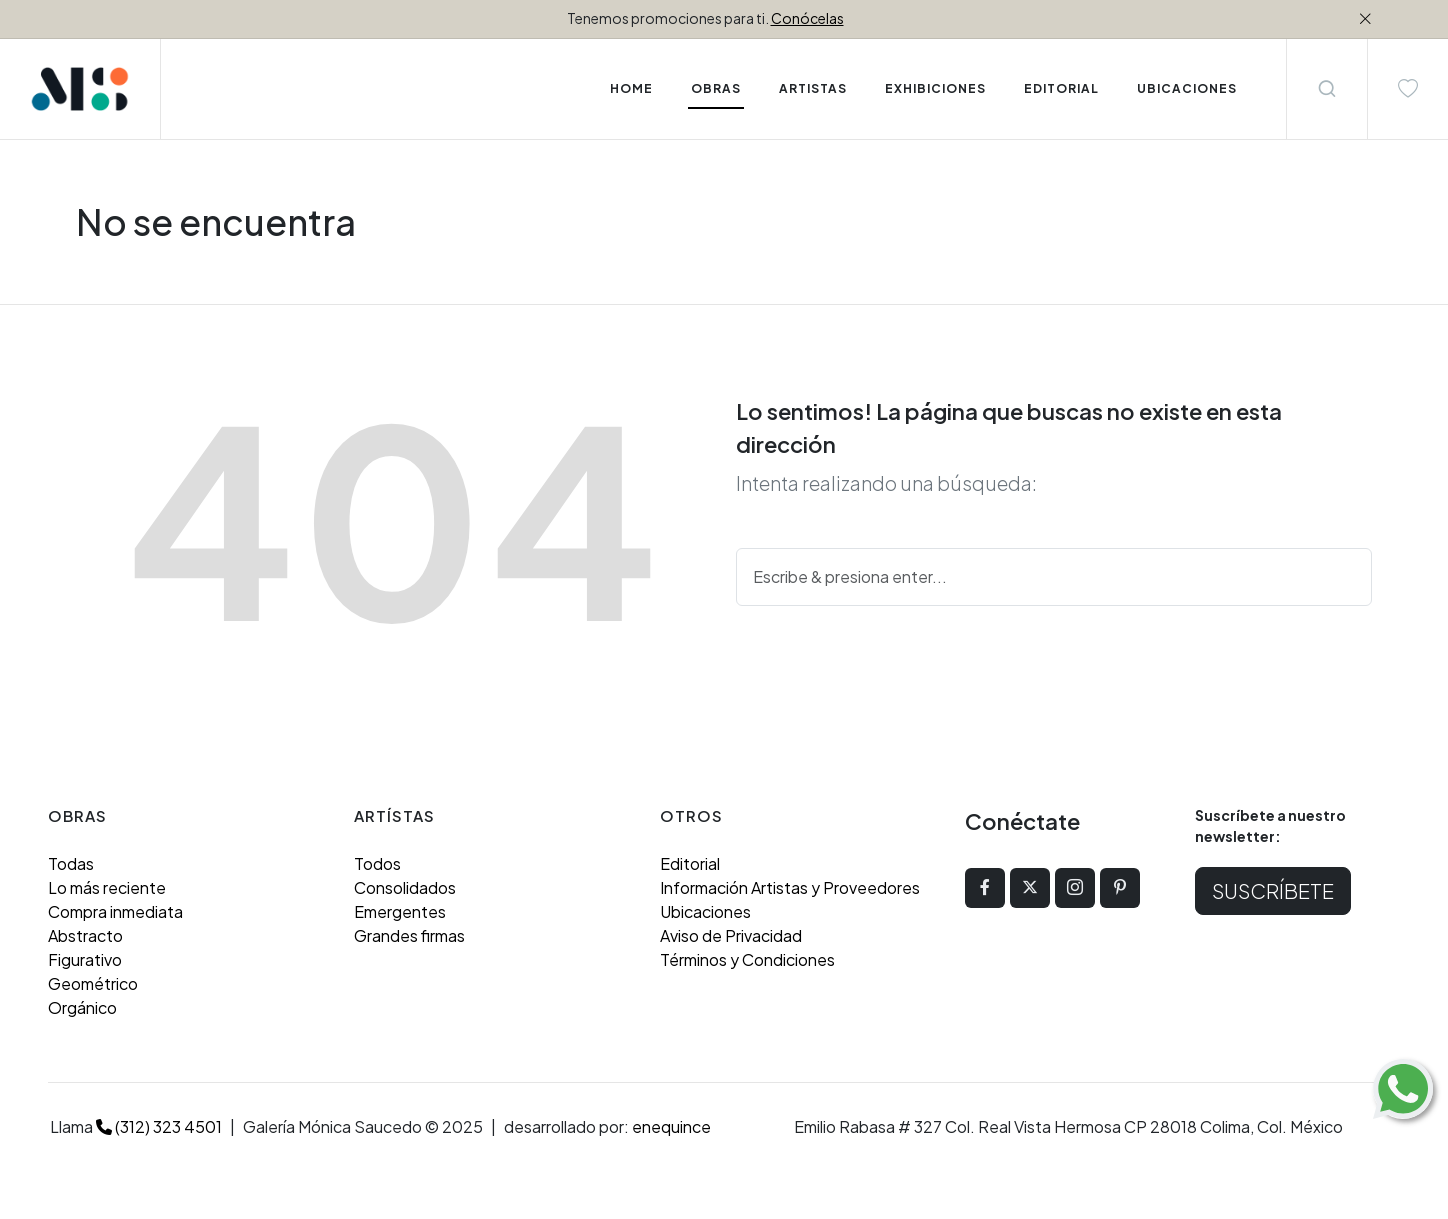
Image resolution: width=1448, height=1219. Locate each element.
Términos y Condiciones (747, 959)
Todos (377, 863)
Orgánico (82, 1007)
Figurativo (85, 959)
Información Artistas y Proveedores (790, 887)
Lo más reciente (107, 887)
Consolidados (405, 887)
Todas (71, 863)
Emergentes (400, 911)
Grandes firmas (409, 935)
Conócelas (807, 18)
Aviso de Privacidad (731, 935)
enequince (671, 1126)
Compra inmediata (115, 911)
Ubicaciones (705, 911)
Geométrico (93, 983)
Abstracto (85, 935)
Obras (716, 88)
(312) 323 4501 (159, 1126)
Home (631, 88)
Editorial (690, 863)
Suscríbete (1273, 890)
